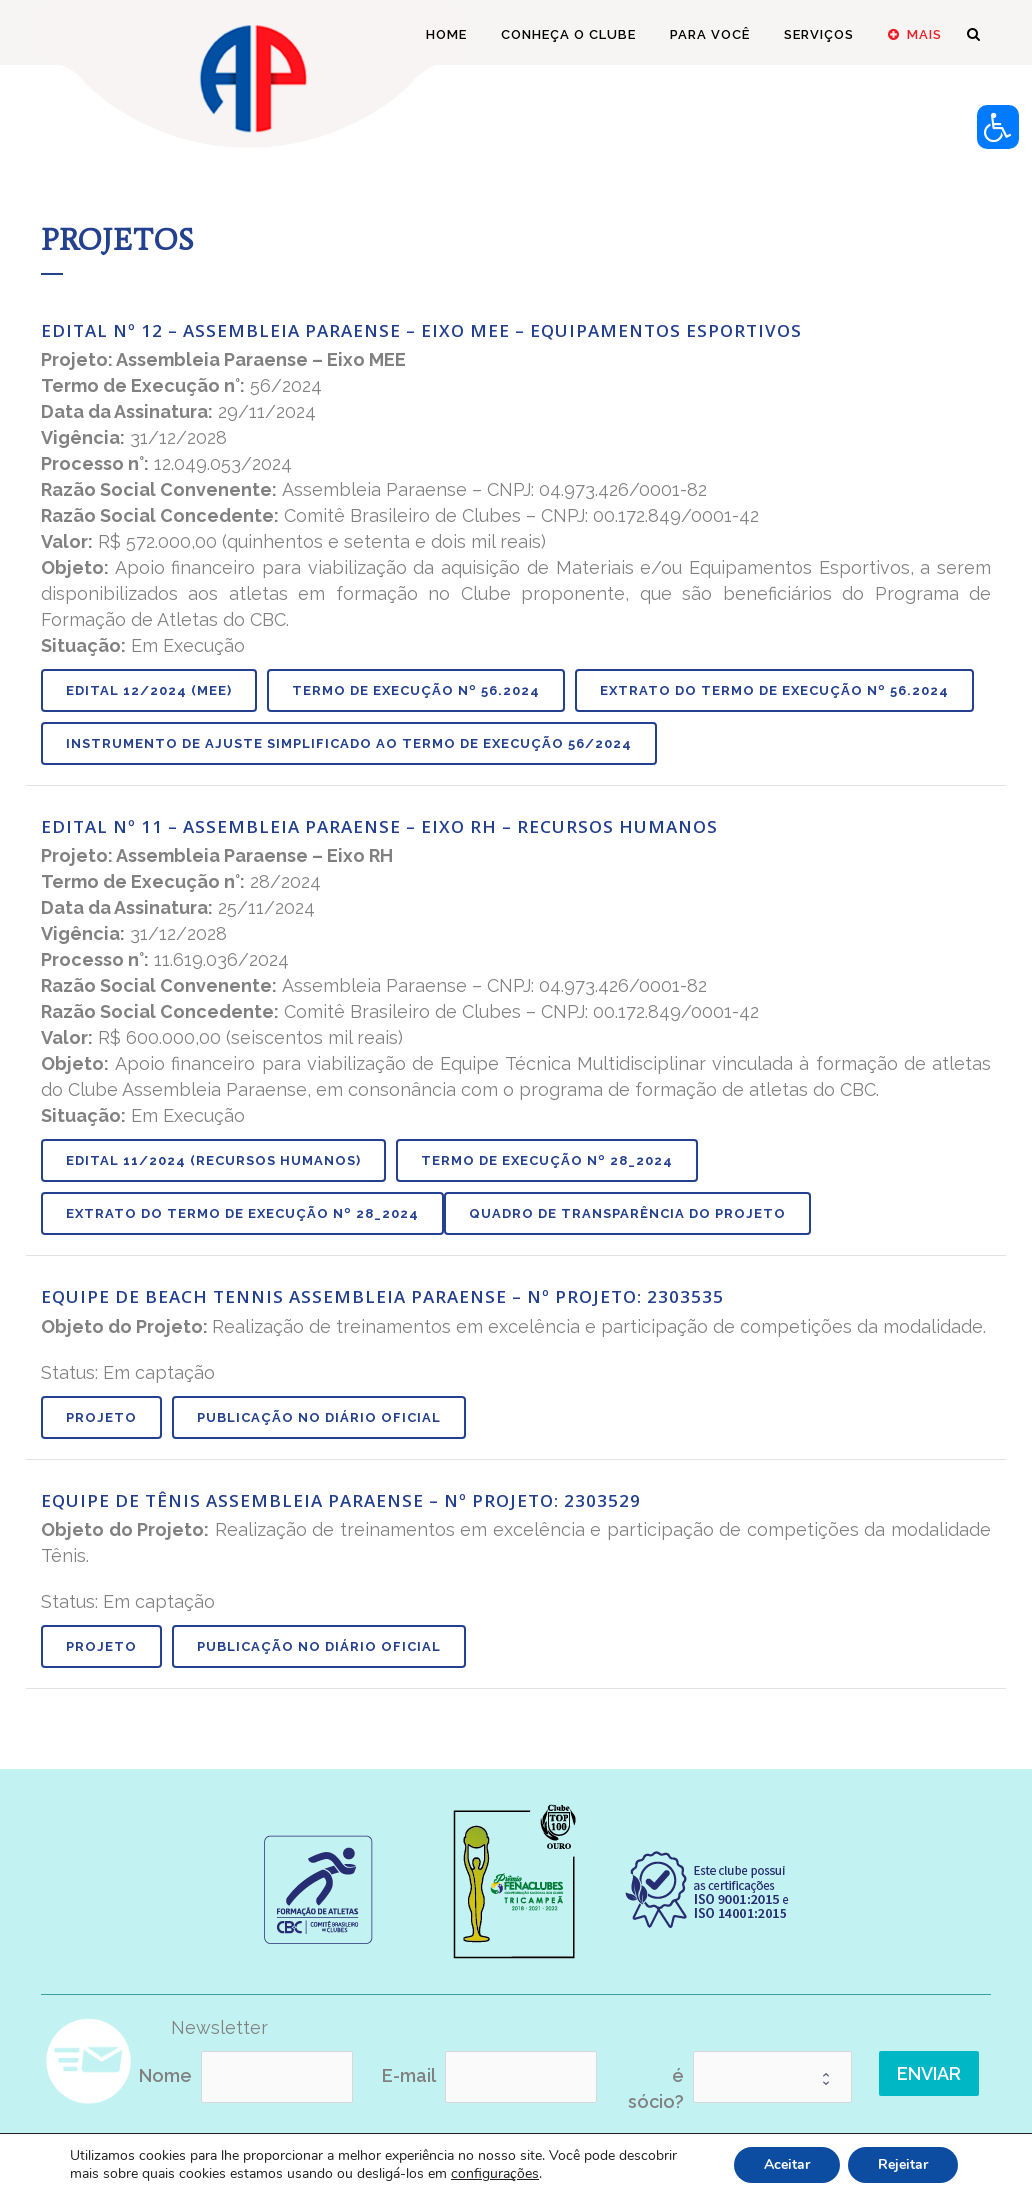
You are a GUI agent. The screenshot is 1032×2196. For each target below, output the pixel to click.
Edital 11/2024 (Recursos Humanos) (213, 1160)
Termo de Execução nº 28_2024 (547, 1160)
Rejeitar (903, 2164)
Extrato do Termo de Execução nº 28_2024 (242, 1213)
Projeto (101, 1417)
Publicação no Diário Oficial (319, 1417)
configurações (495, 2174)
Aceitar (787, 2164)
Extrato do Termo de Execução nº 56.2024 (774, 690)
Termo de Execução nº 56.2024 (416, 690)
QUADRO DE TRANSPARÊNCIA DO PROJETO (627, 1213)
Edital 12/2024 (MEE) (149, 690)
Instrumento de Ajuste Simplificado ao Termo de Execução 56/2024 (349, 743)
